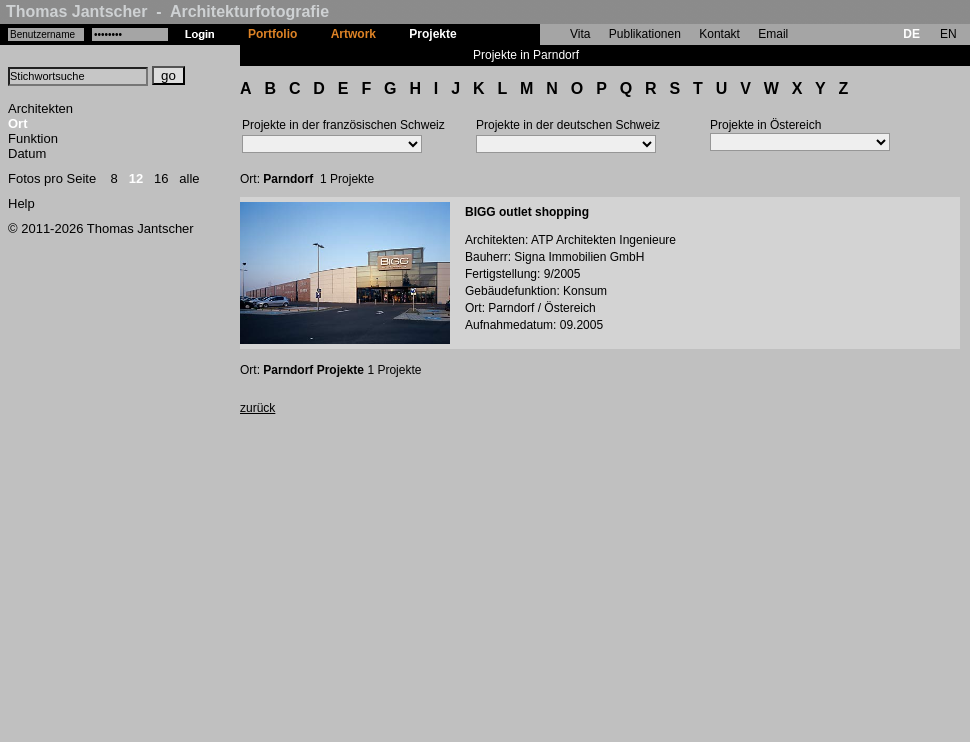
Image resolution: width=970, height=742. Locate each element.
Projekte (432, 34)
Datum (27, 153)
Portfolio (272, 34)
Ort (18, 123)
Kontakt (719, 34)
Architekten (40, 108)
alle (189, 178)
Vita (580, 34)
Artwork (353, 34)
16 (161, 178)
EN (948, 34)
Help (21, 203)
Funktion (33, 138)
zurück (257, 408)
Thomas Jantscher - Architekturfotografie (167, 11)
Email (773, 34)
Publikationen (645, 34)
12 (136, 178)
